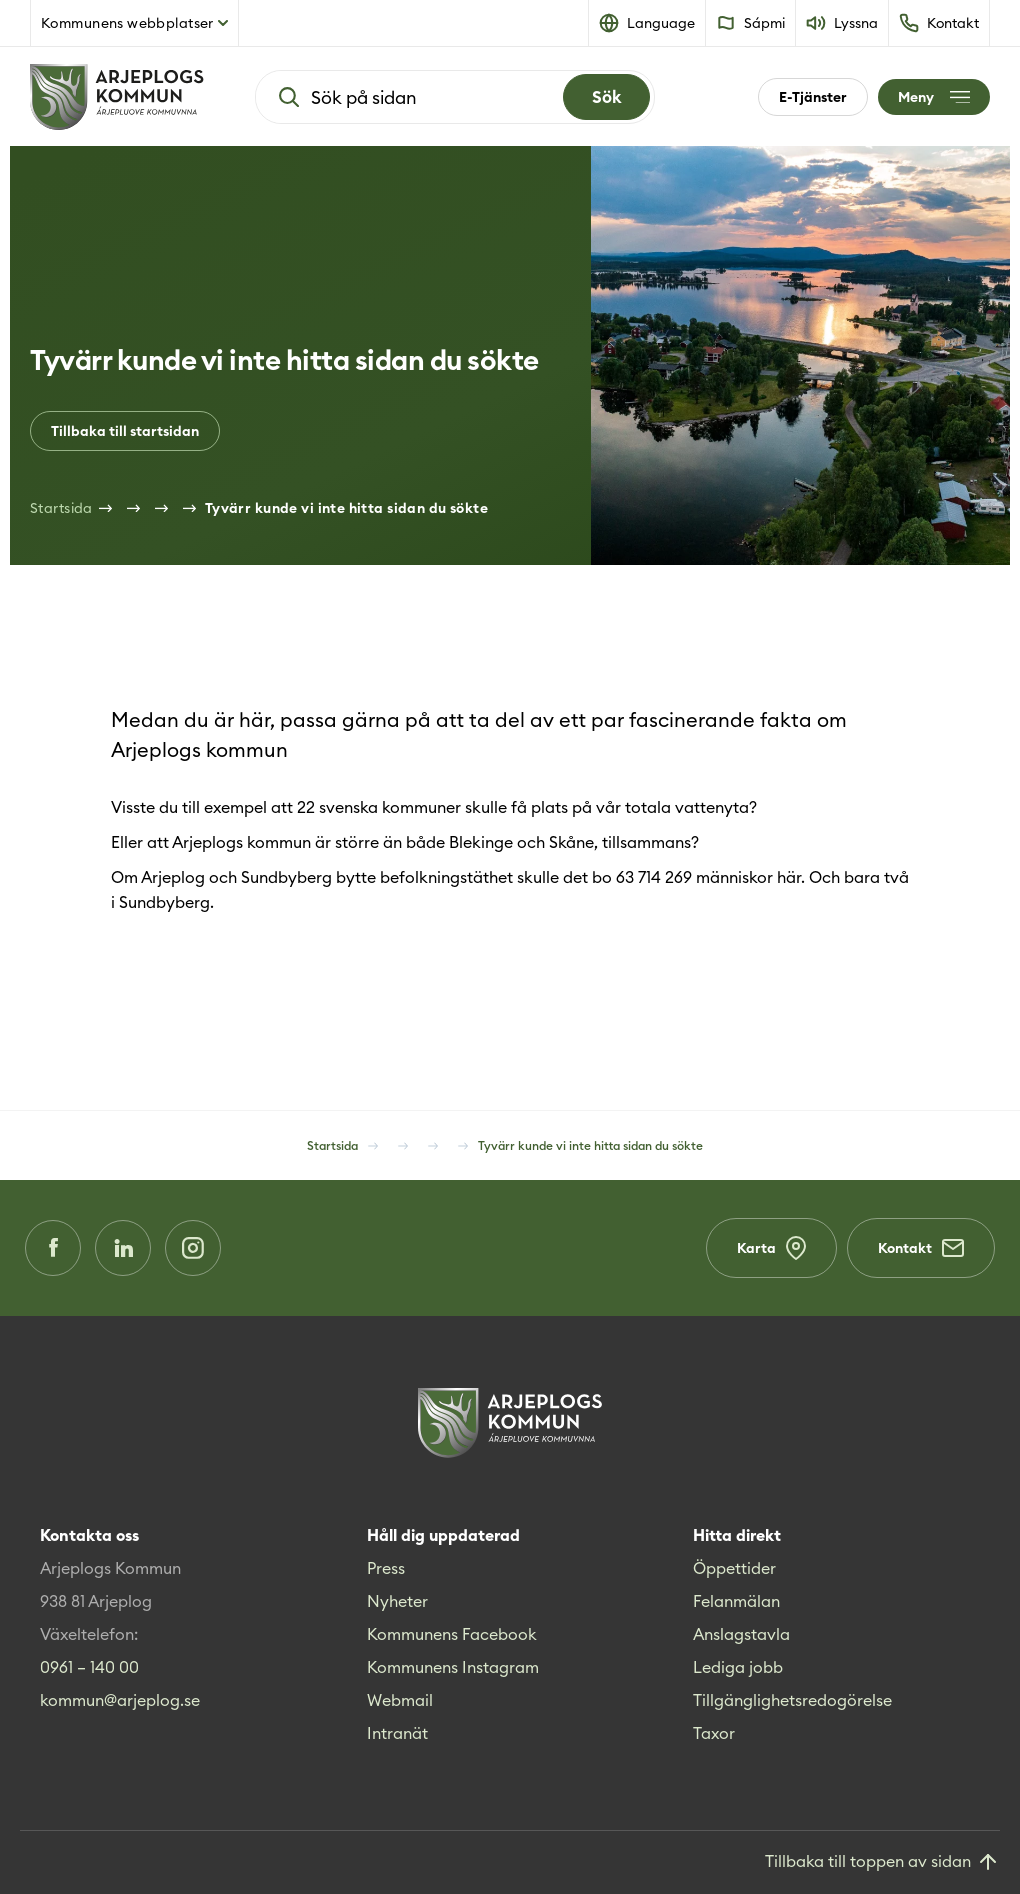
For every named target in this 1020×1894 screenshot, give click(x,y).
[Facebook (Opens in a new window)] (53, 1248)
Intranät (397, 1733)
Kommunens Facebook (452, 1634)
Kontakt (921, 1248)
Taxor (714, 1733)
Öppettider (734, 1568)
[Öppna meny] (934, 97)
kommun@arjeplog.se (120, 1700)
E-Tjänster (813, 97)
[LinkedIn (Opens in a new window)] (123, 1248)
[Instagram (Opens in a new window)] (193, 1248)
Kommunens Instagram (453, 1667)
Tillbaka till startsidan (125, 431)
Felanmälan (736, 1601)
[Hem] (117, 97)
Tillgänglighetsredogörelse (792, 1700)
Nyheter (397, 1601)
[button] (647, 23)
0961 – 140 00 (89, 1667)
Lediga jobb (738, 1667)
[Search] (606, 97)
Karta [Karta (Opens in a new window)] (771, 1248)
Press (386, 1568)
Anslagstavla (741, 1634)
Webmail (400, 1700)
